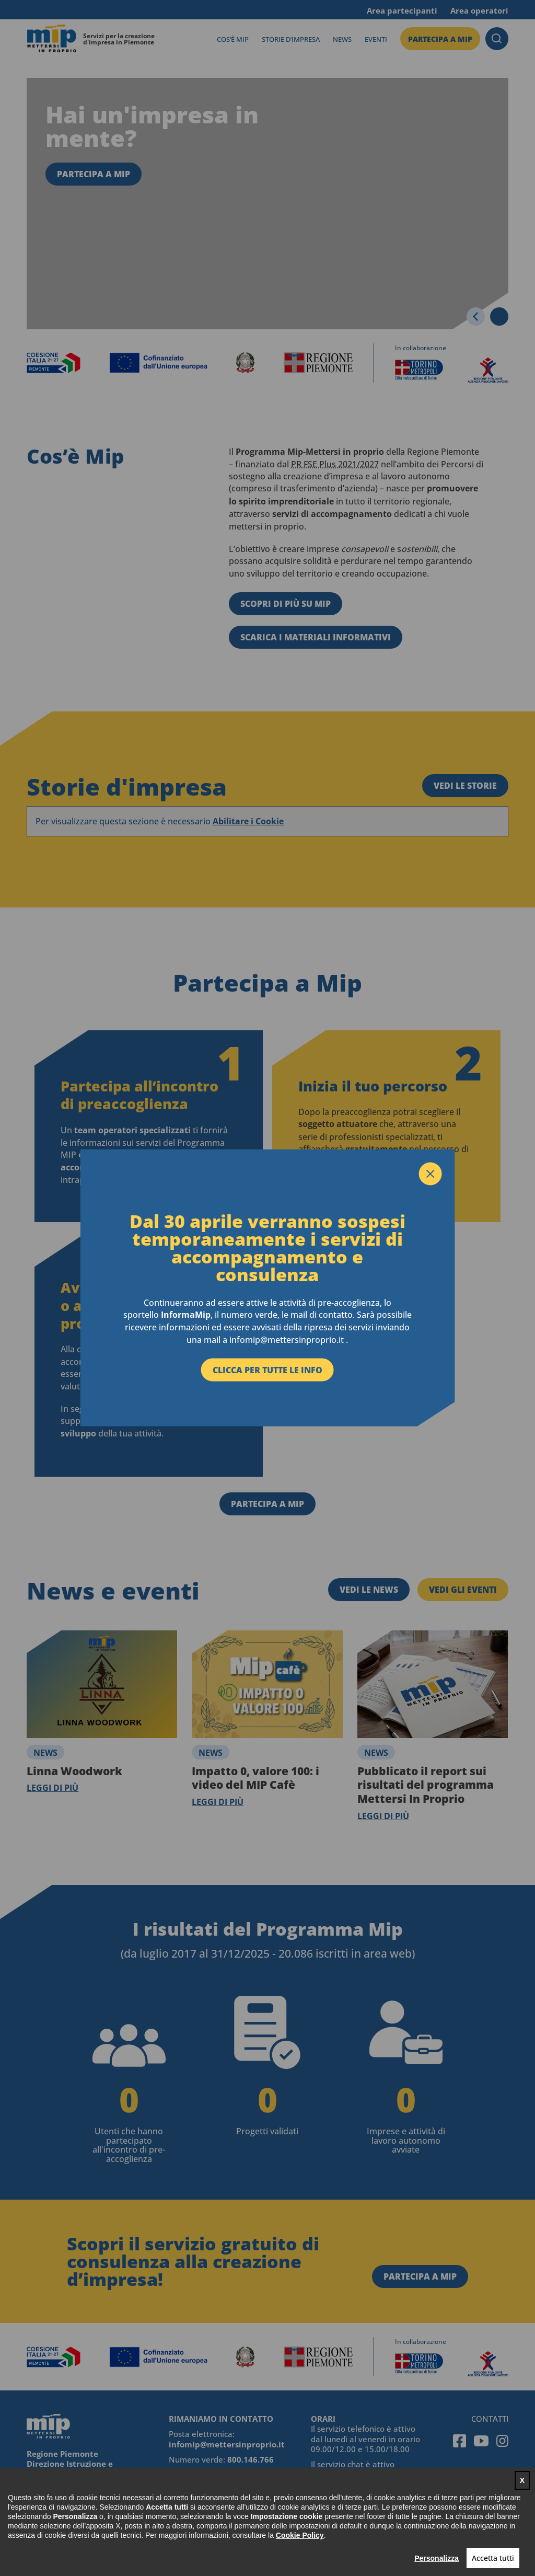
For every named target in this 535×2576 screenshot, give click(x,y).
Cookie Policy (300, 2535)
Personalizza (436, 2558)
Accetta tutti (493, 2558)
